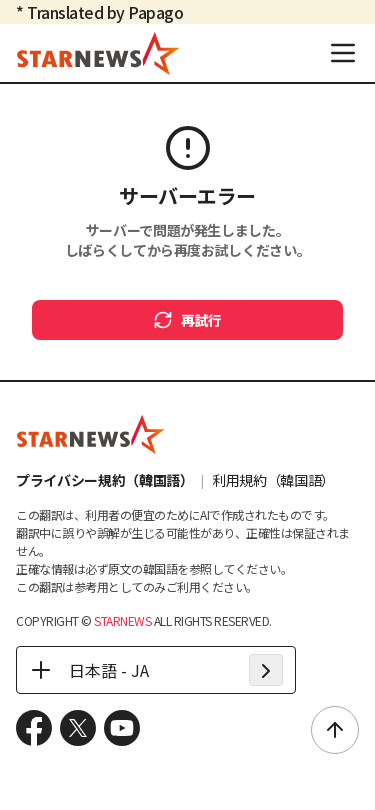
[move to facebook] (34, 728)
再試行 (187, 320)
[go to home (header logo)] (98, 53)
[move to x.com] (78, 728)
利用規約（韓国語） (273, 480)
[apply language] (266, 670)
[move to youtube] (122, 728)
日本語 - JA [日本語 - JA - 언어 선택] (89, 670)
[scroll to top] (335, 730)
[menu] (343, 53)
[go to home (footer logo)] (91, 434)
